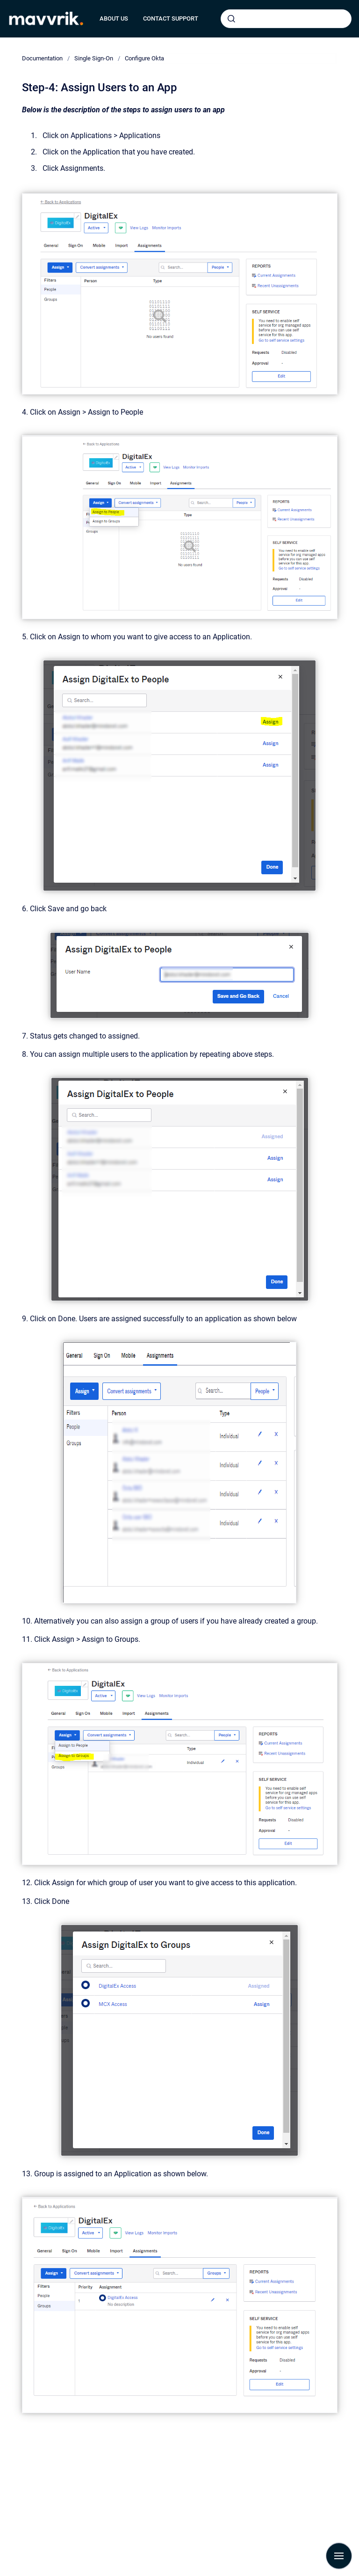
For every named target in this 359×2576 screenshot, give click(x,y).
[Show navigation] (339, 2556)
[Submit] (231, 18)
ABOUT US (114, 18)
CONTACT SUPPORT (170, 18)
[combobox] (286, 19)
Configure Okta (144, 58)
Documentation (42, 58)
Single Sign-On (93, 58)
